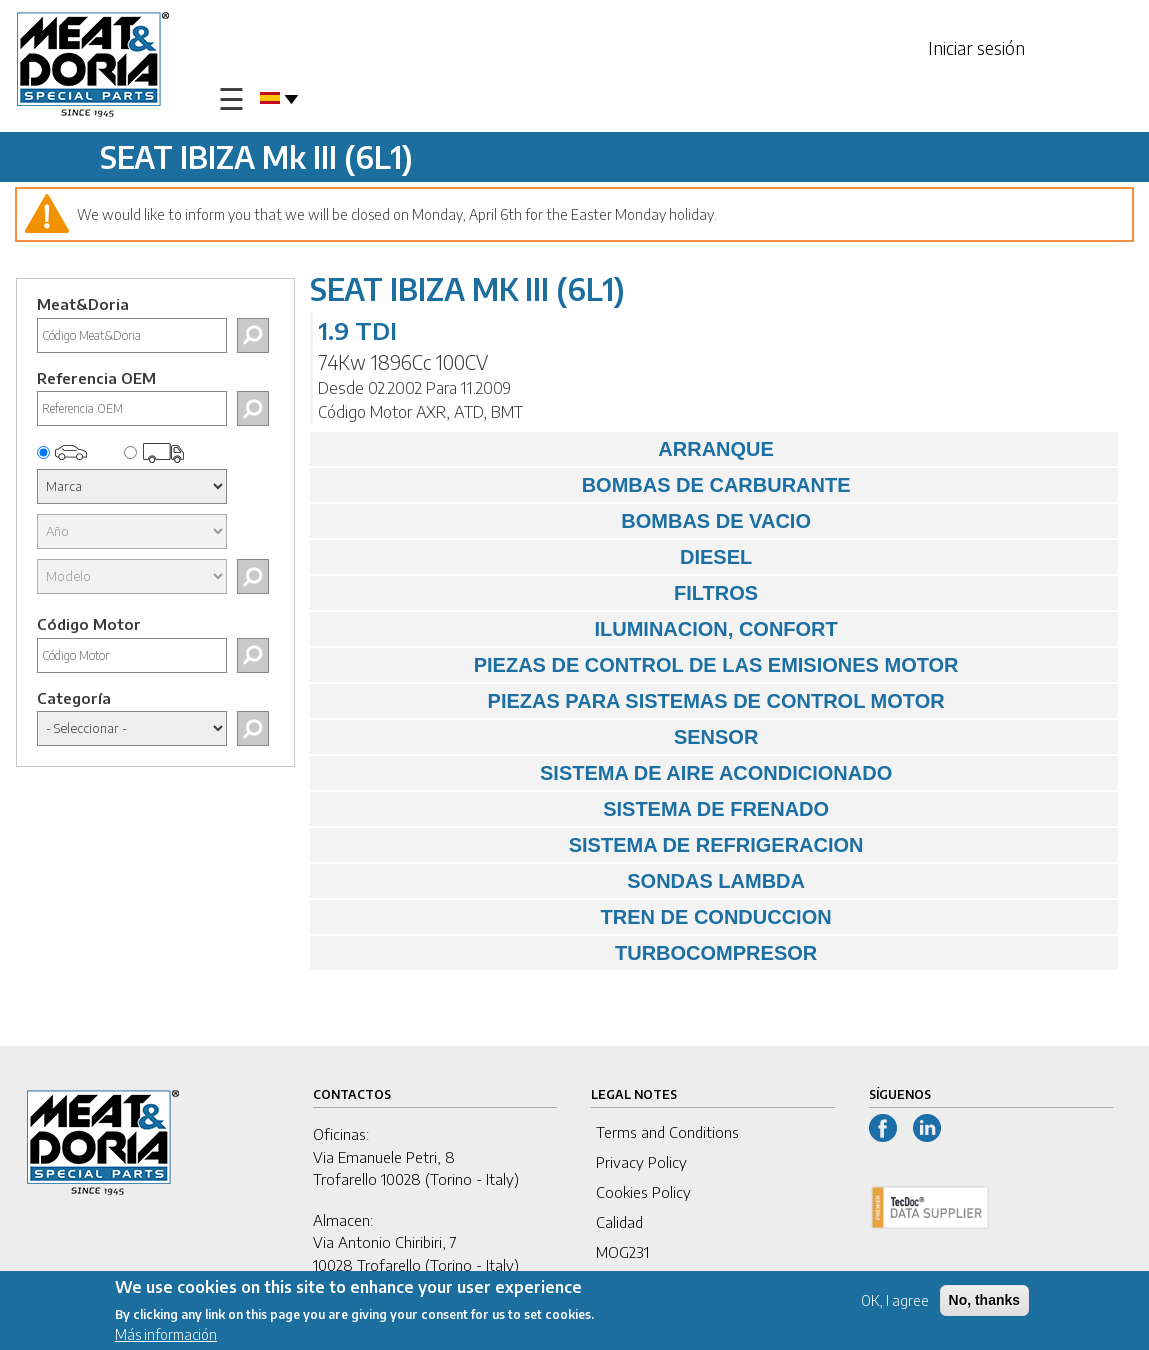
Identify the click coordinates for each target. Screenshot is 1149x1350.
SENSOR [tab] (539, 737)
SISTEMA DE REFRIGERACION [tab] (591, 845)
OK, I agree (895, 1303)
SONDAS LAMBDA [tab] (562, 881)
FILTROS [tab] (539, 593)
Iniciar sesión (976, 47)
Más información (166, 1337)
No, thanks (985, 1303)
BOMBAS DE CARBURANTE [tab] (585, 485)
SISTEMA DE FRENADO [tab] (574, 809)
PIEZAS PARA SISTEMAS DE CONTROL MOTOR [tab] (632, 701)
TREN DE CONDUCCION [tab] (575, 917)
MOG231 (622, 1252)
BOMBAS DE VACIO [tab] (565, 521)
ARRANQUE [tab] (547, 449)
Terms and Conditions (667, 1132)
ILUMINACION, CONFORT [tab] (579, 629)
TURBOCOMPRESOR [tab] (568, 953)
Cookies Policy (643, 1192)
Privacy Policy (641, 1162)
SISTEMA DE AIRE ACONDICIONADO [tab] (606, 773)
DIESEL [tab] (536, 557)
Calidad (619, 1222)
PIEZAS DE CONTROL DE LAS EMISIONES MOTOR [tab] (639, 665)
